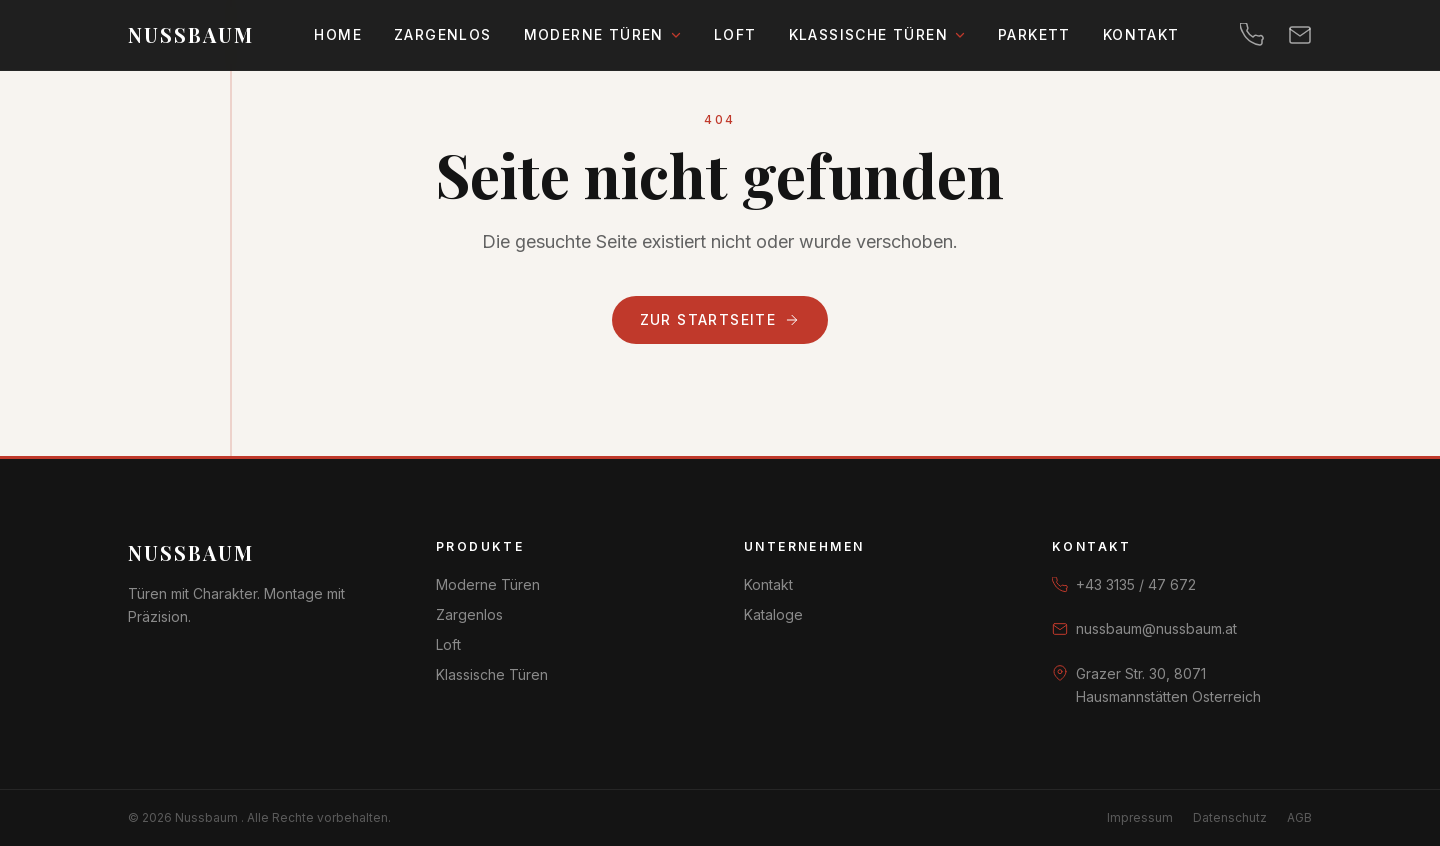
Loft (735, 34)
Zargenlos (443, 34)
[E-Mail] (1300, 35)
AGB (1299, 817)
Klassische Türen (877, 34)
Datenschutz (1230, 817)
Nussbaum (191, 552)
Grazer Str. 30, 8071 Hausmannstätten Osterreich (1168, 685)
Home (338, 34)
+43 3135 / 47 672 (1136, 584)
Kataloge (773, 614)
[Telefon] (1252, 35)
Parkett (1034, 34)
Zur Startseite (720, 319)
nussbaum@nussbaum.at (1156, 628)
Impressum (1140, 817)
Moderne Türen (603, 34)
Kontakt (1141, 34)
